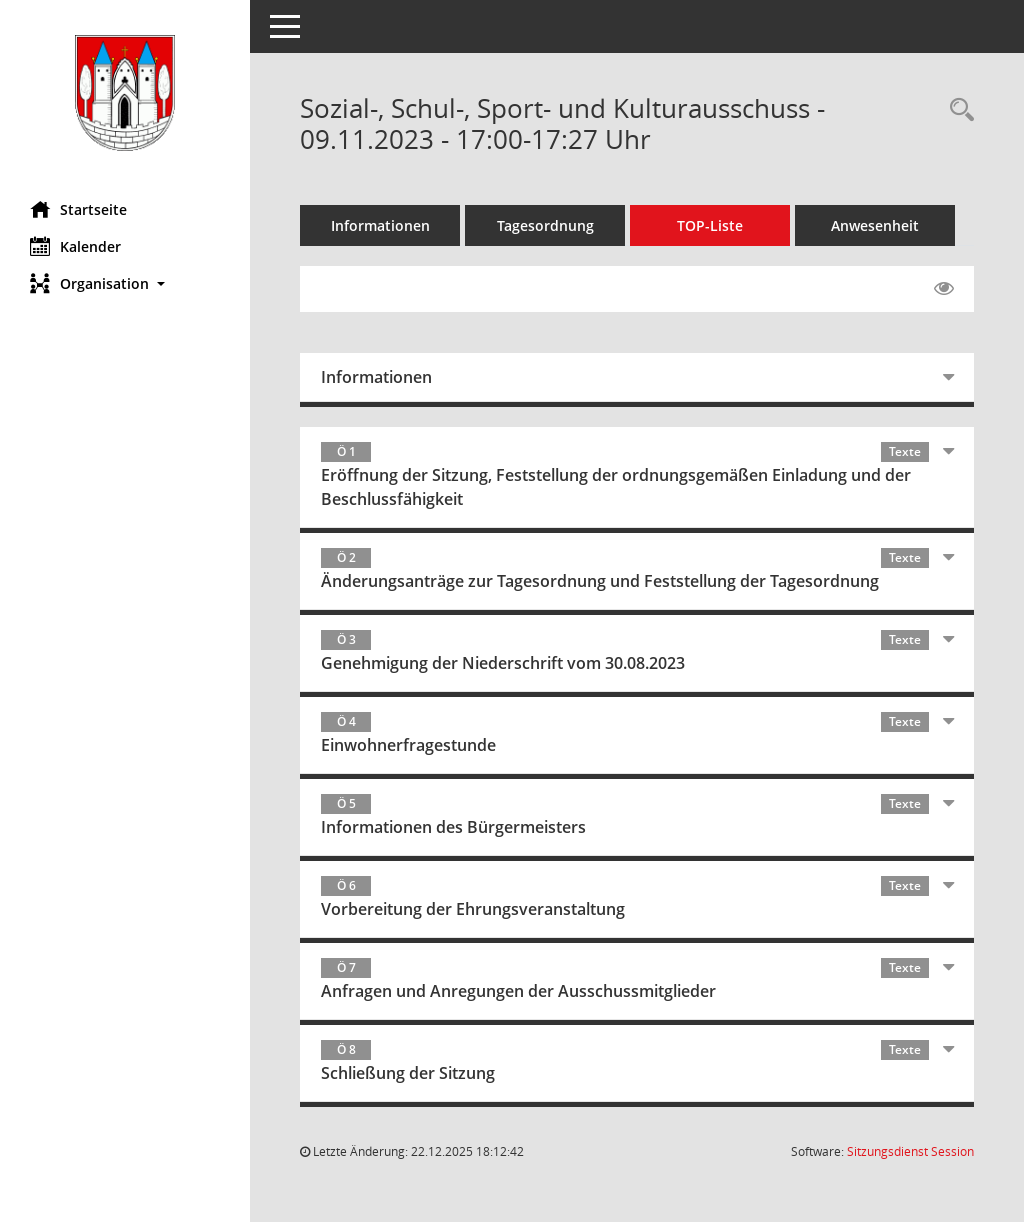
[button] (125, 283)
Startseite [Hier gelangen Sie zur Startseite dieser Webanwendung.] (78, 209)
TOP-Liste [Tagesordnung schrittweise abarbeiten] (710, 225)
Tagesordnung (545, 225)
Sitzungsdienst (910, 1151)
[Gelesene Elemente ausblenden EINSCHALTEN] (944, 289)
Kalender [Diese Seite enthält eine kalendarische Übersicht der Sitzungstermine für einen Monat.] (75, 246)
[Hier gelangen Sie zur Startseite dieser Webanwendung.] (125, 93)
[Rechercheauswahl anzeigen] (957, 110)
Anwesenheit (875, 225)
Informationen (380, 225)
